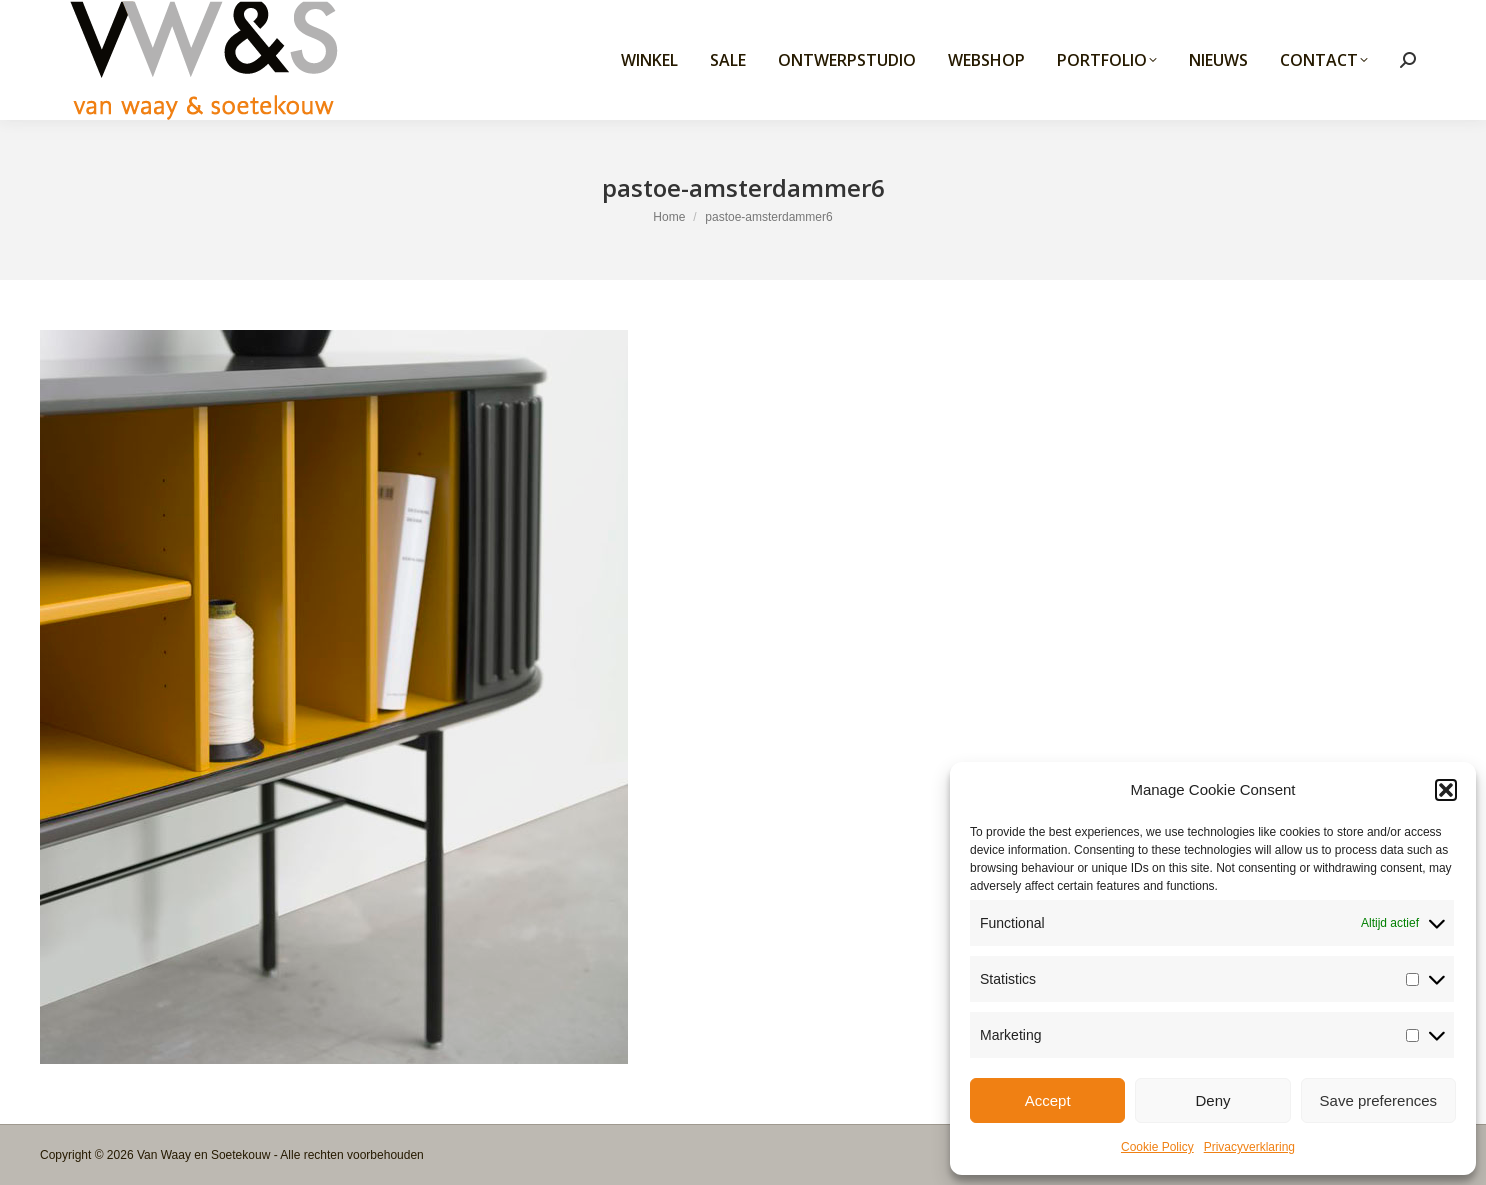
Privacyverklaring (1249, 1147)
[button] (1446, 790)
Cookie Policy (1157, 1147)
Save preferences (1379, 1100)
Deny (1212, 1100)
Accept (1048, 1100)
